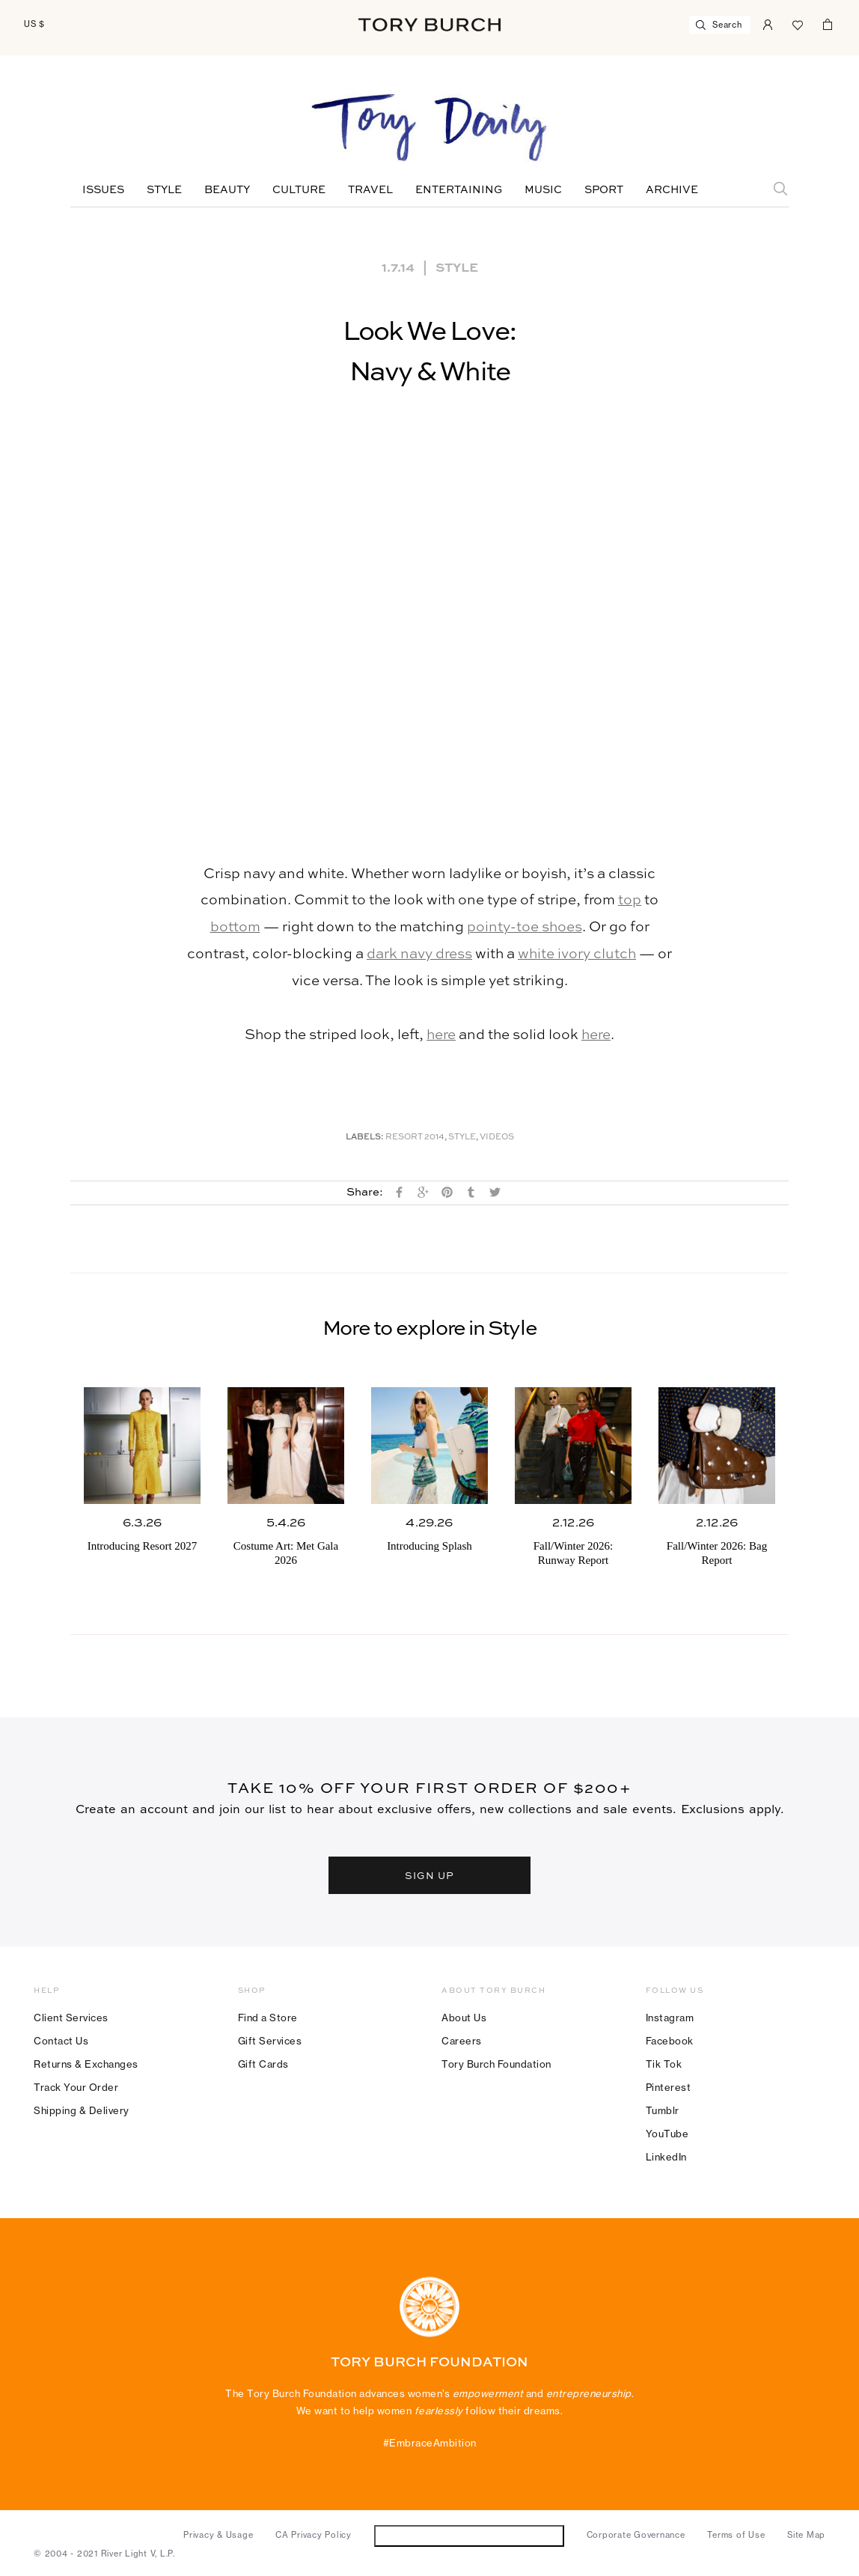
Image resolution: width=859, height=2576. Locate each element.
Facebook (670, 2041)
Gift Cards (263, 2064)
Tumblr (662, 2110)
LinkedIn (666, 2157)
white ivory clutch (577, 954)
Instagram (670, 2018)
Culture (298, 190)
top (629, 900)
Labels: (365, 1137)
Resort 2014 (414, 1137)
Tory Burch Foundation (496, 2064)
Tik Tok (664, 2064)
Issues (103, 190)
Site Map (806, 2535)
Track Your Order (76, 2087)
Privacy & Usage (218, 2535)
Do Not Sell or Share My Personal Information (468, 2535)
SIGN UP (429, 1875)
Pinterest (668, 2087)
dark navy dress (419, 954)
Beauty (227, 190)
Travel (370, 190)
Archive (672, 190)
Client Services (71, 2018)
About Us (463, 2018)
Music (543, 190)
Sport (603, 190)
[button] (429, 632)
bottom (235, 927)
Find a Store (268, 2018)
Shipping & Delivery (81, 2110)
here (441, 1035)
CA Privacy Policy (313, 2535)
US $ (34, 24)
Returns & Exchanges (86, 2064)
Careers (461, 2041)
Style (164, 190)
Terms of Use (736, 2535)
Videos (497, 1137)
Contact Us (61, 2041)
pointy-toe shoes (524, 927)
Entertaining (458, 190)
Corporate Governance (636, 2535)
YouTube (667, 2134)
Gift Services (270, 2041)
